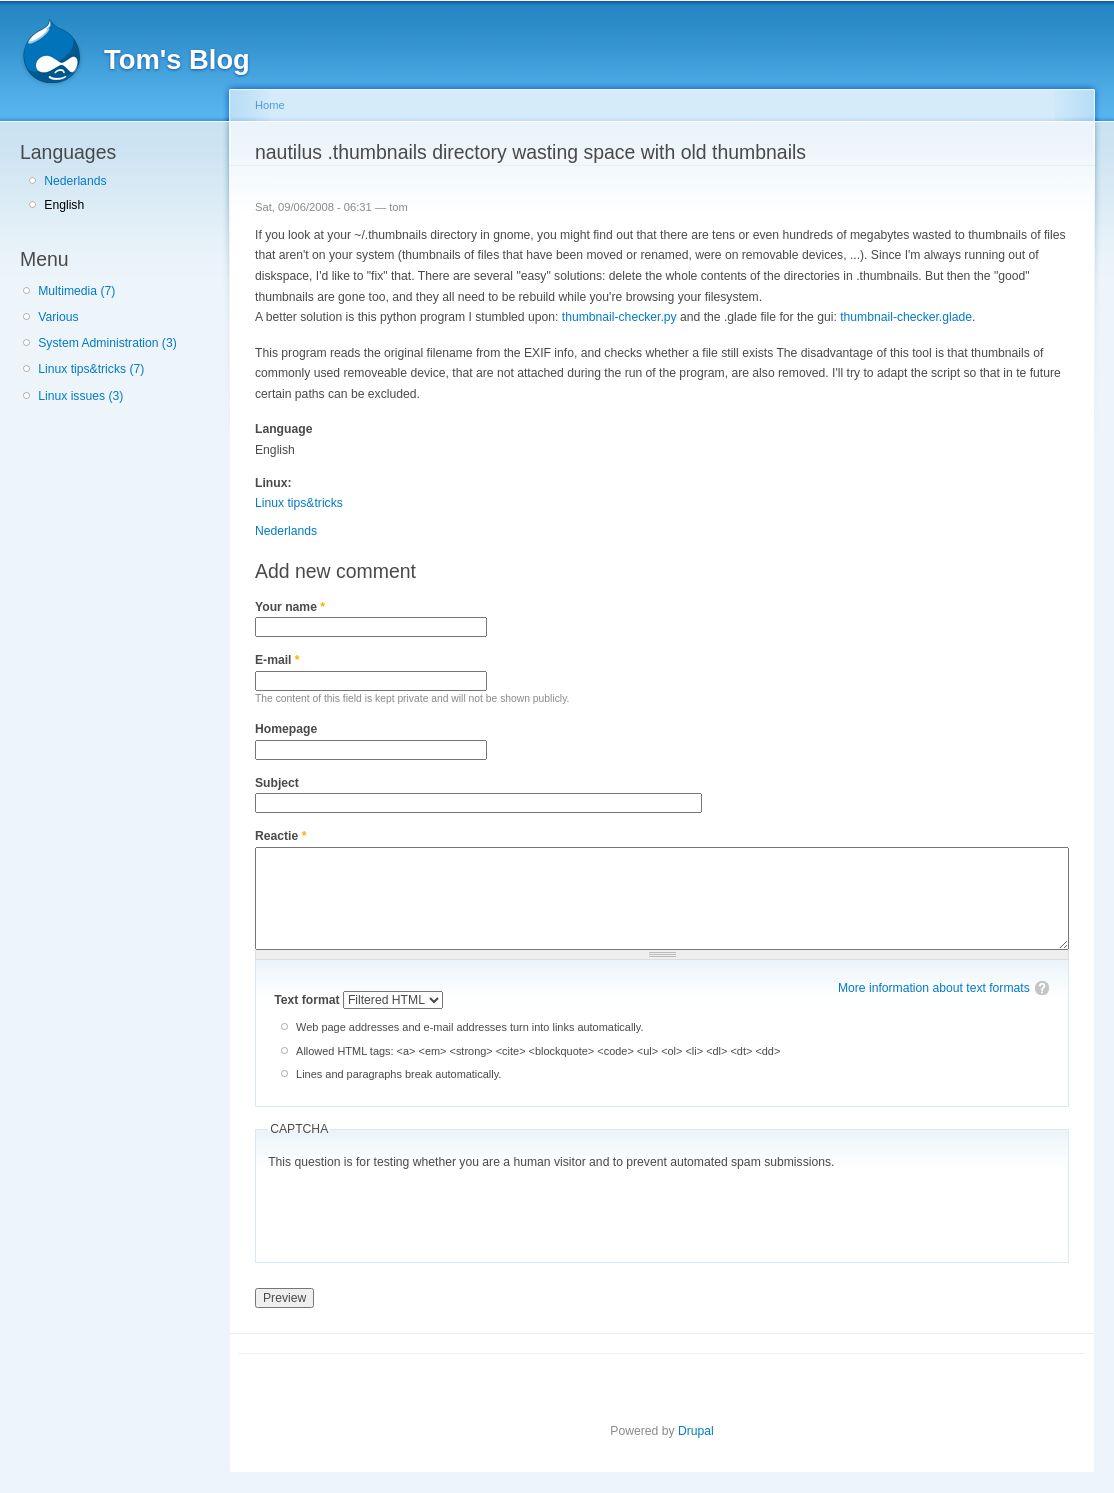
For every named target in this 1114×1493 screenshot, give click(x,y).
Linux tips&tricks (299, 503)
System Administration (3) (107, 343)
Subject (277, 783)
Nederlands (75, 181)
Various (58, 317)
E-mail (277, 660)
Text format (308, 1000)
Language (283, 429)
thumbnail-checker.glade (906, 317)
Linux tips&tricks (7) (91, 369)
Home (270, 105)
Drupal (696, 1431)
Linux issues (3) (80, 396)
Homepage (286, 729)
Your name (290, 607)
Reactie (280, 836)
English (64, 205)
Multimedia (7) (76, 291)
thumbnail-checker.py (619, 317)
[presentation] (420, 1211)
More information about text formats (934, 988)
